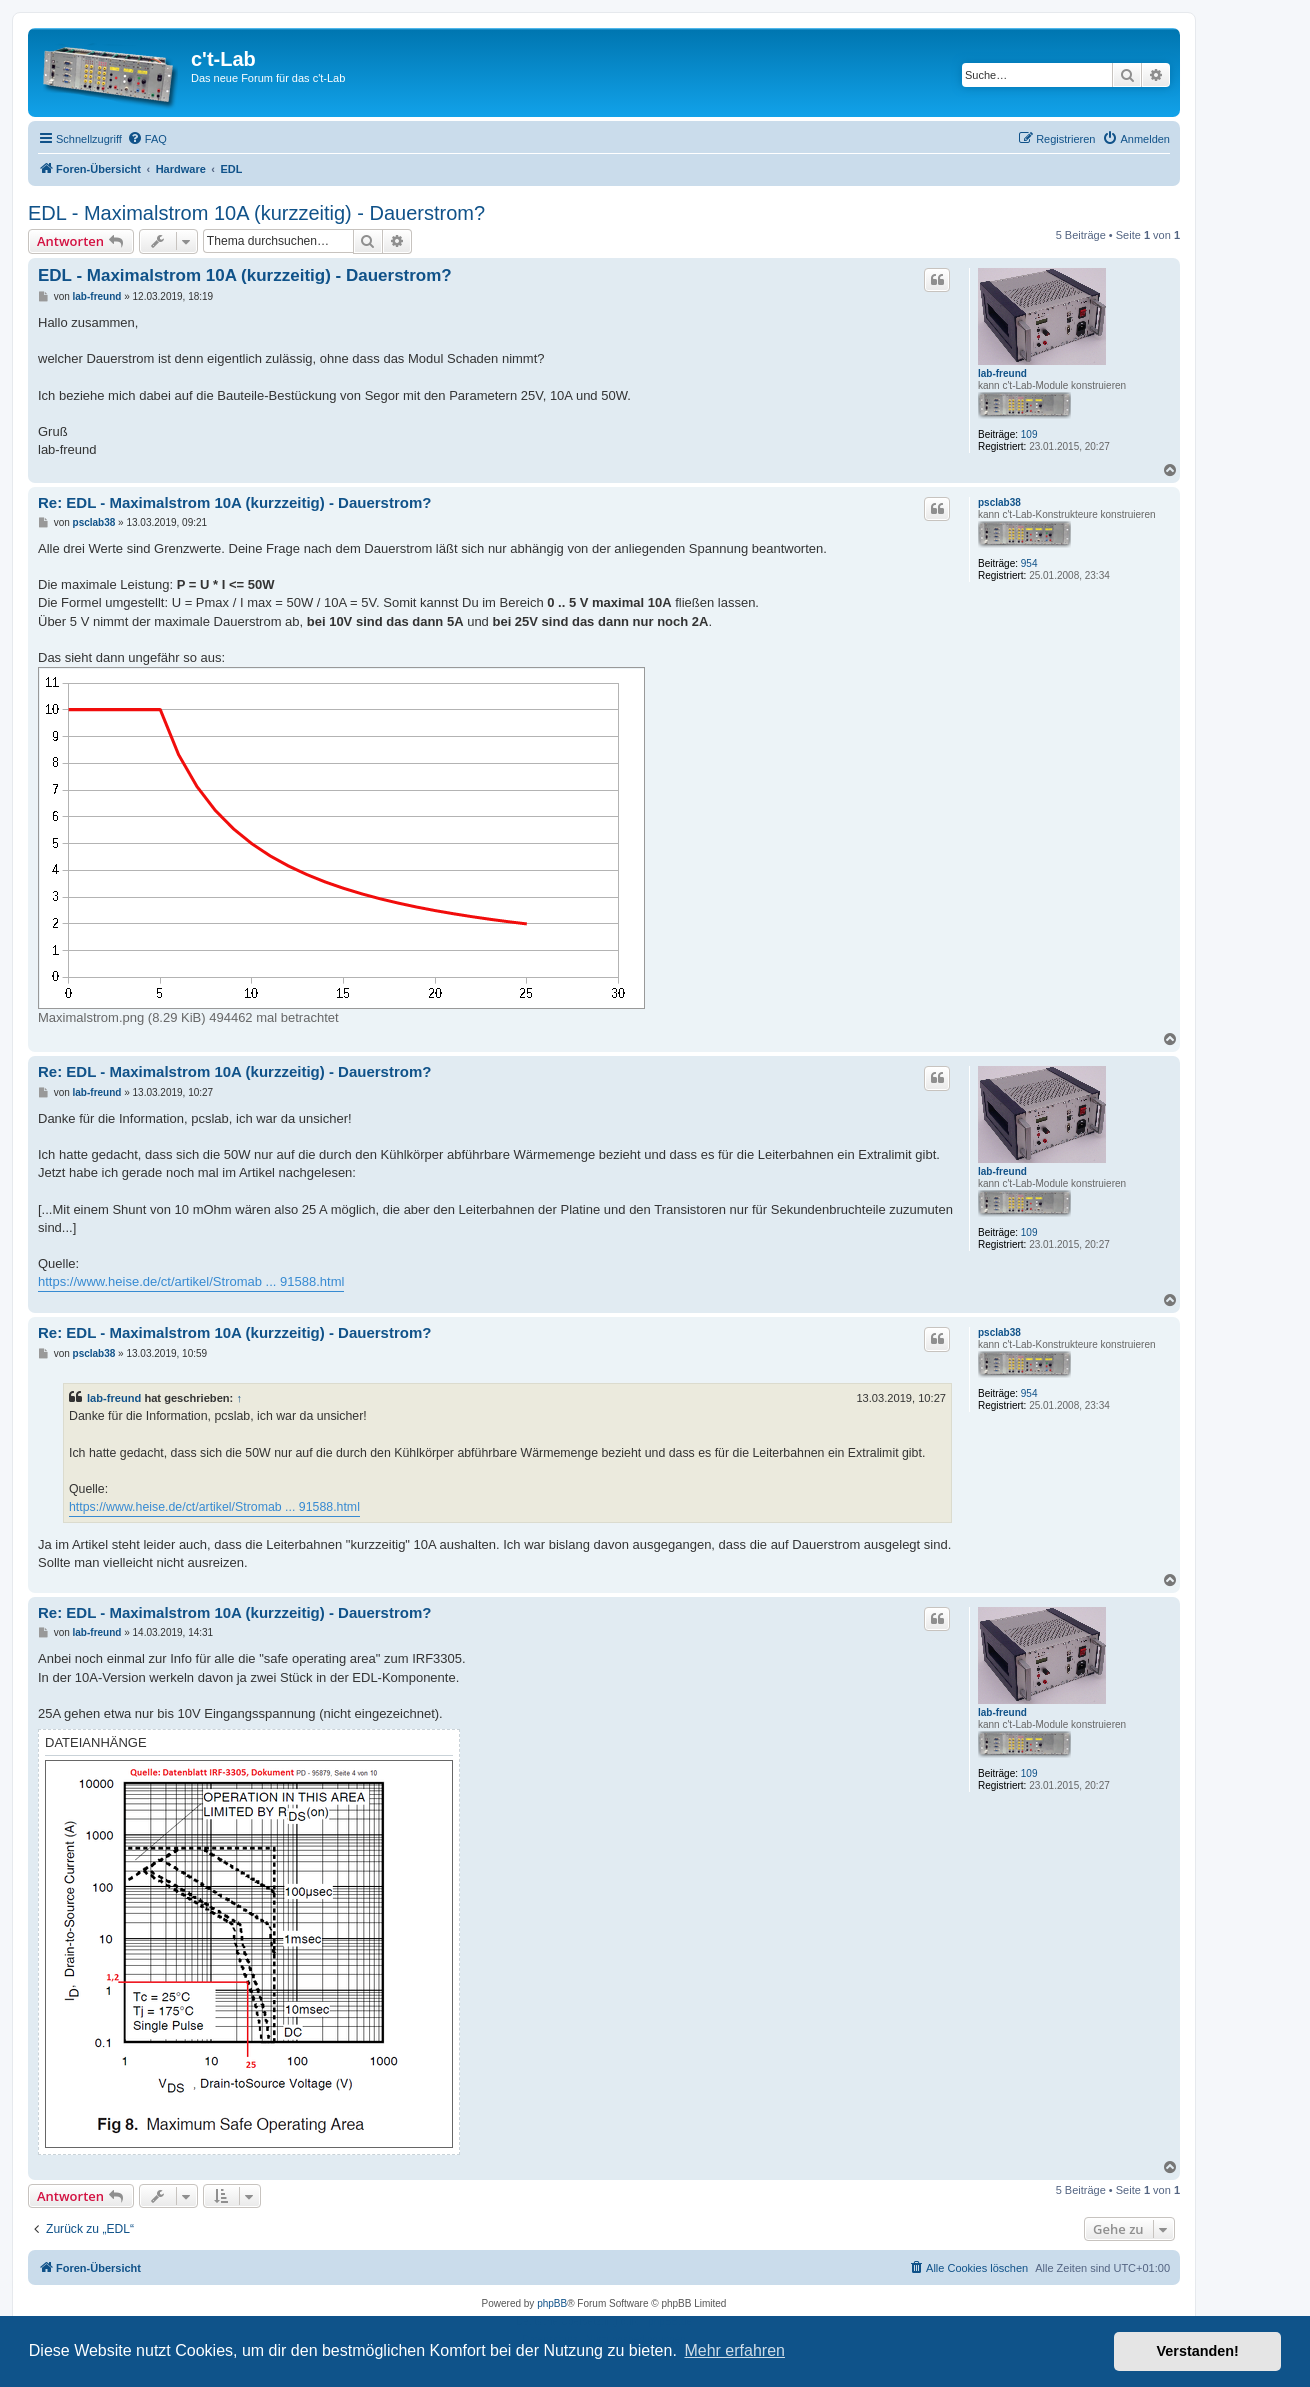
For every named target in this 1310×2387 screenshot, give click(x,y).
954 (1029, 563)
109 (1029, 434)
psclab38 (999, 502)
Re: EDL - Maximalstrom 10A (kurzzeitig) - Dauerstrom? (234, 502)
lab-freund (1002, 373)
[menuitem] (147, 139)
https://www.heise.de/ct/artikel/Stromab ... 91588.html (191, 1281)
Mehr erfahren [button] (734, 2350)
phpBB (552, 2303)
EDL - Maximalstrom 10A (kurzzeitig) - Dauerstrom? (256, 213)
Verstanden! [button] (1198, 2351)
